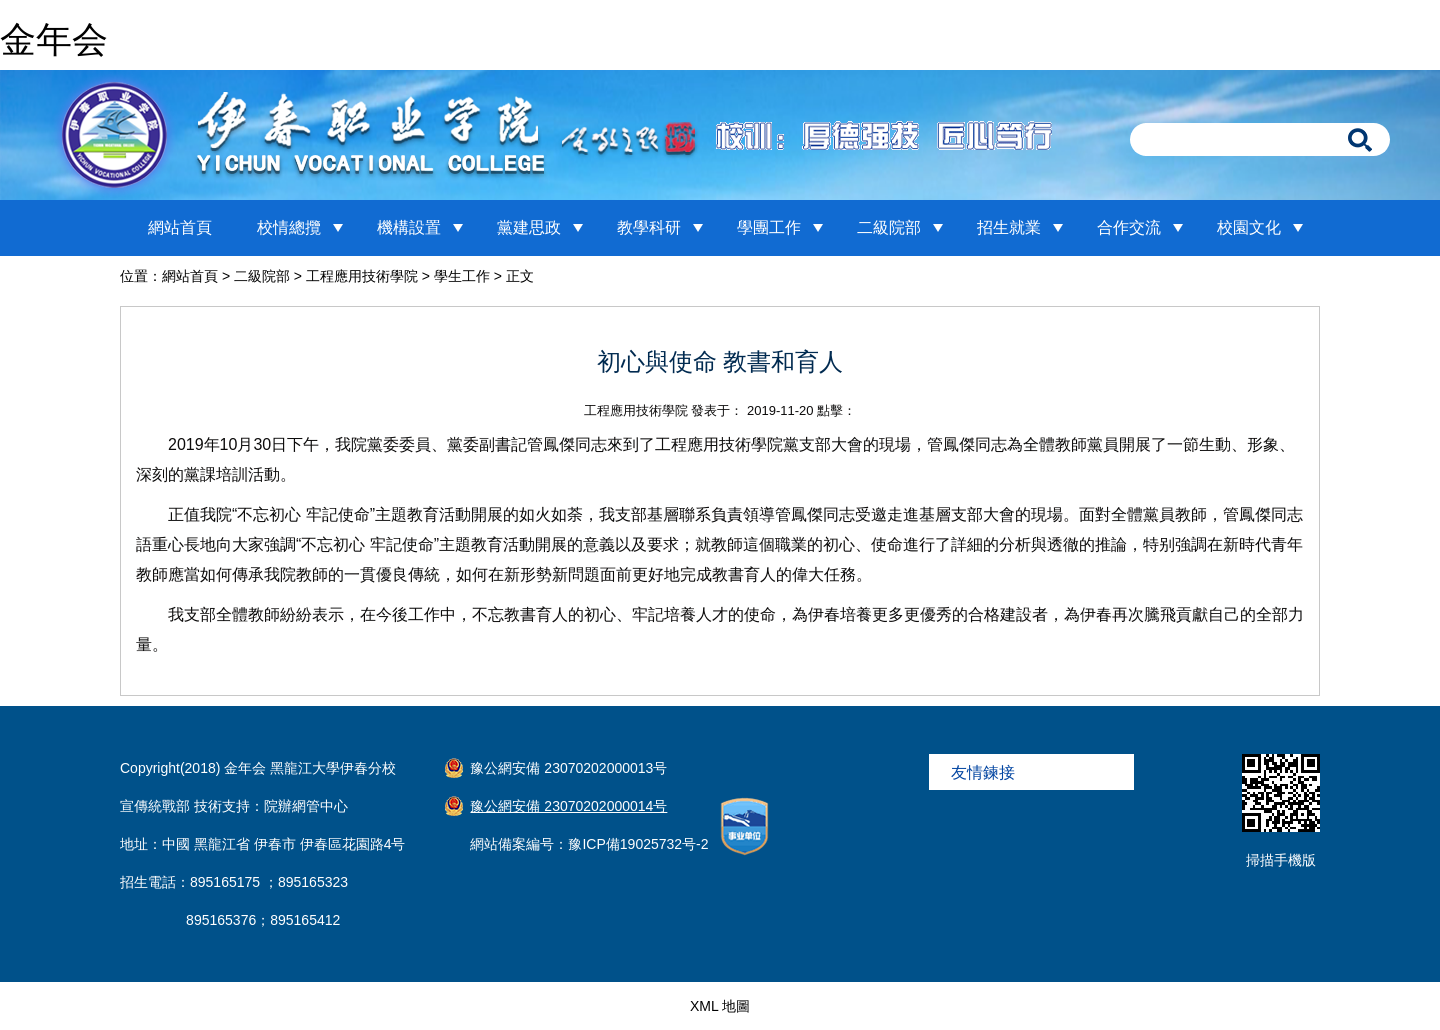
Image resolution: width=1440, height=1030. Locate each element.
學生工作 (462, 276)
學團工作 (769, 227)
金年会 (54, 39)
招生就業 (1009, 227)
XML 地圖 (720, 1006)
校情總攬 (289, 227)
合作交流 (1129, 227)
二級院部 (889, 227)
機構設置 (409, 227)
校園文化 (1249, 227)
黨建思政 (529, 227)
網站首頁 (180, 227)
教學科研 (649, 227)
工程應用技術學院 (362, 276)
